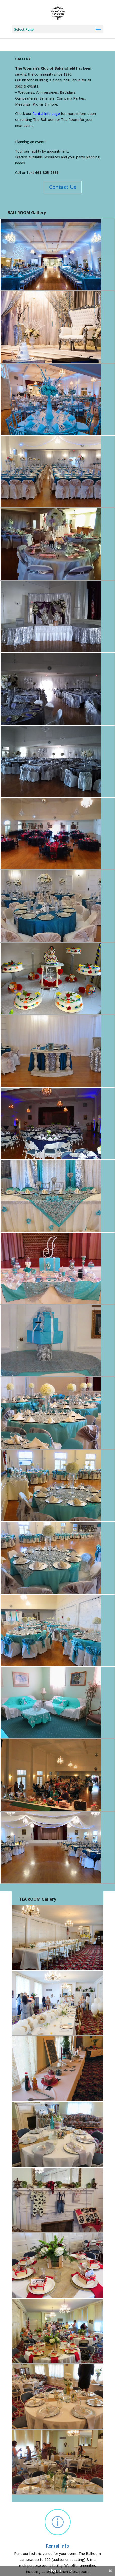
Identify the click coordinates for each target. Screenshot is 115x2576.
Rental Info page (46, 113)
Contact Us (62, 187)
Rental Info (57, 2546)
